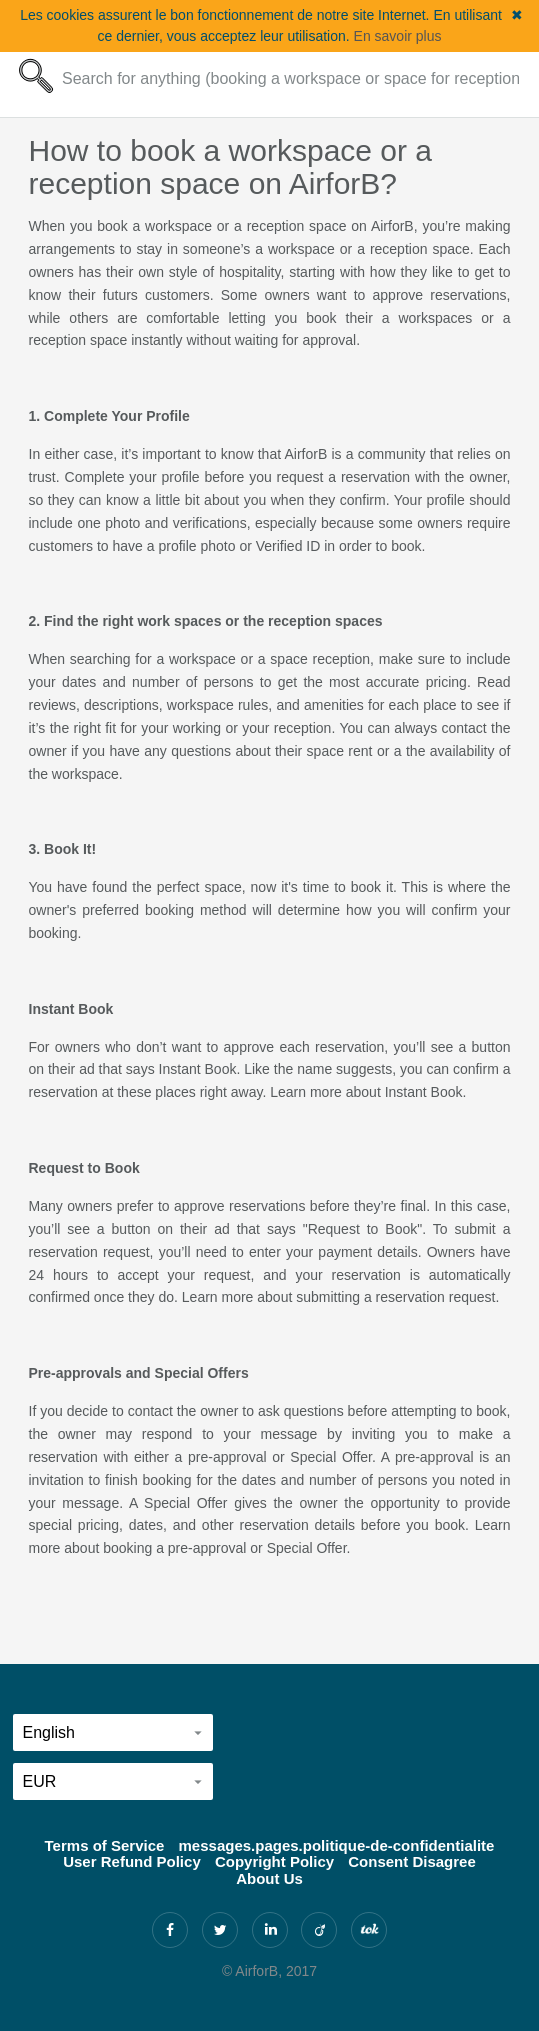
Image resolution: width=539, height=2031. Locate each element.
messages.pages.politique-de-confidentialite (337, 1845)
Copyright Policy (274, 1861)
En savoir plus (398, 36)
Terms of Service (105, 1845)
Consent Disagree (412, 1861)
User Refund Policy (132, 1861)
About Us (269, 1878)
